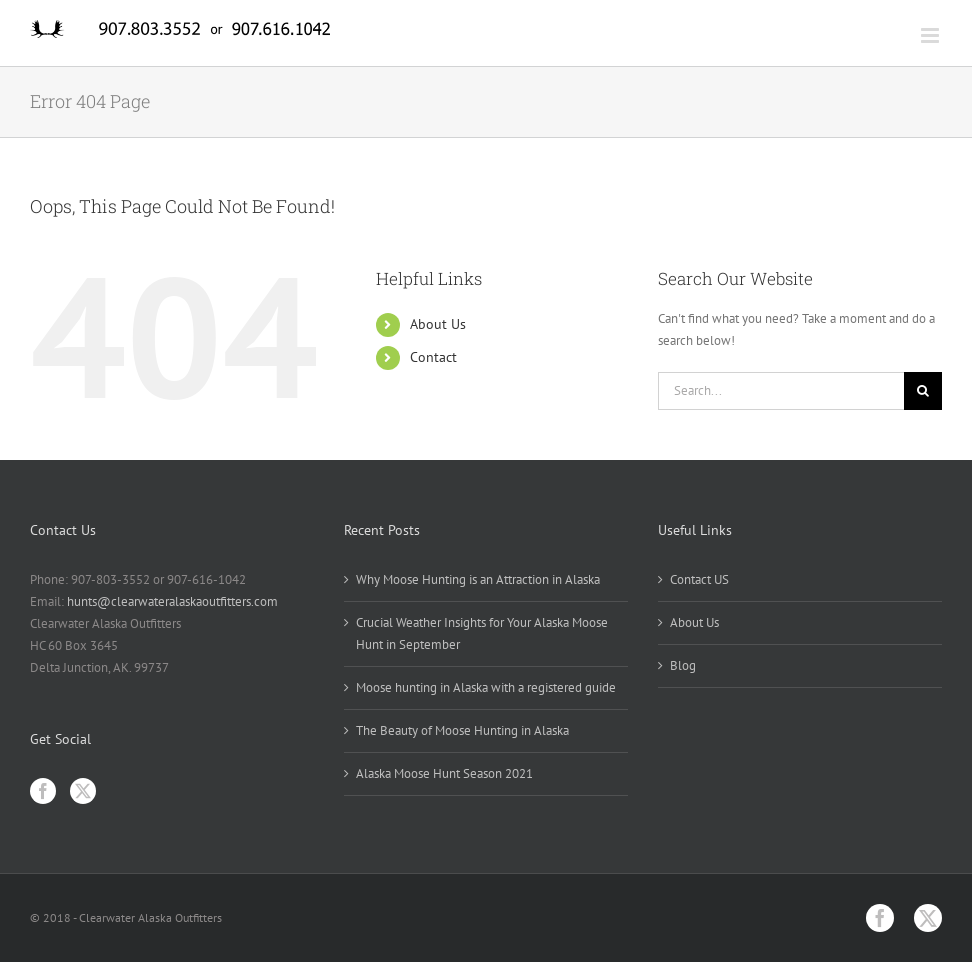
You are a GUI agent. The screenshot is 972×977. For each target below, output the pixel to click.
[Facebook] (43, 791)
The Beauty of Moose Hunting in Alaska (462, 730)
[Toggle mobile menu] (931, 35)
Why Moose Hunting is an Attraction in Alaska (478, 579)
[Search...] (781, 391)
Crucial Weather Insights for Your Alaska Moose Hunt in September (482, 633)
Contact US (699, 579)
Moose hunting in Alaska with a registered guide (486, 687)
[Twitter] (83, 791)
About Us (438, 324)
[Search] (923, 391)
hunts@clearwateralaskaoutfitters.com (172, 601)
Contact (433, 357)
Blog (683, 665)
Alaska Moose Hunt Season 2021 (444, 773)
